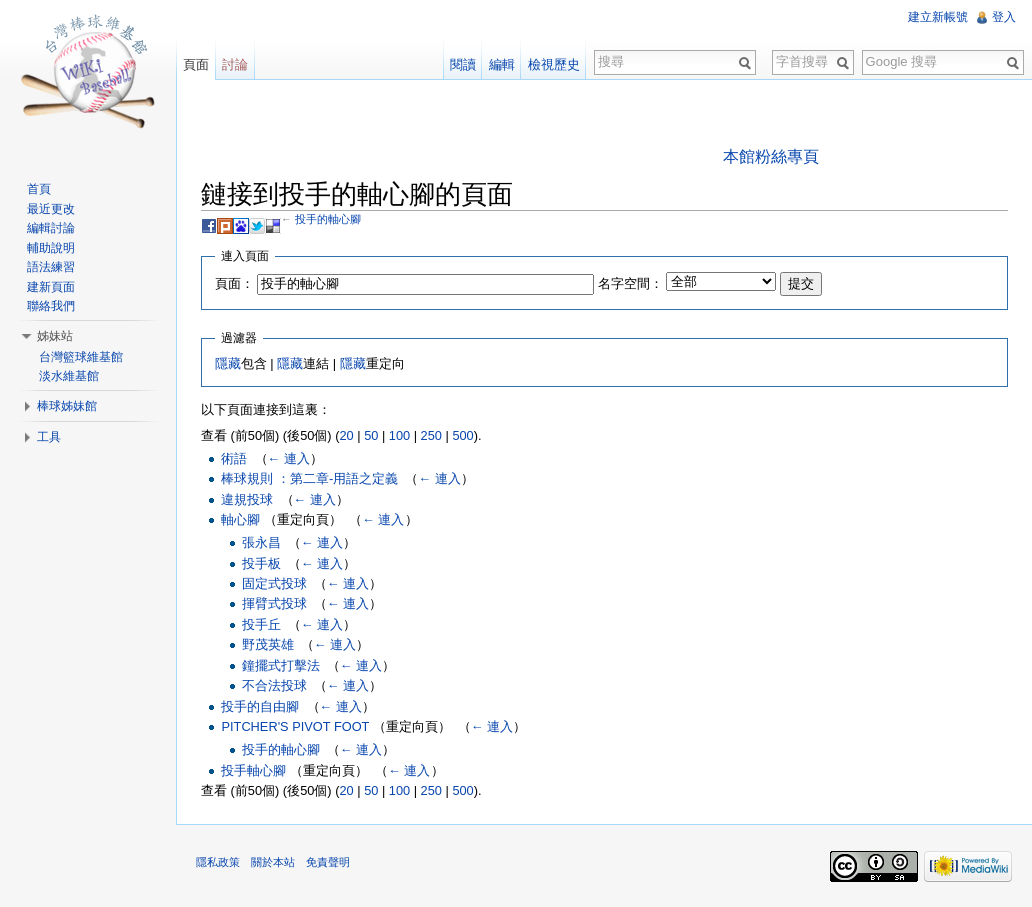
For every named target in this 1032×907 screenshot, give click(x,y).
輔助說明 (51, 248)
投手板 (261, 563)
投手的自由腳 (260, 706)
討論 (235, 64)
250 (431, 435)
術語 (234, 458)
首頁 (39, 189)
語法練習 (51, 267)
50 (371, 435)
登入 (1004, 17)
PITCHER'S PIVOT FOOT (295, 726)
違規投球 (247, 499)
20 (346, 435)
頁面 (196, 64)
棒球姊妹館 (67, 406)
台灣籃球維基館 (81, 357)
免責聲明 (328, 862)
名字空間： (630, 283)
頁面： (234, 283)
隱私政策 (218, 862)
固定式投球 (274, 583)
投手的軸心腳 (328, 219)
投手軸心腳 (253, 770)
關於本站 (273, 862)
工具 (49, 437)
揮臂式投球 (274, 603)
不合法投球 (274, 685)
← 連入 (289, 458)
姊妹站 (55, 336)
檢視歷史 (554, 64)
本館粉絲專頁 (771, 156)
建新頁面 (51, 287)
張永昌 (261, 542)
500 (462, 435)
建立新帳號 (938, 17)
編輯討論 (51, 228)
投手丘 (261, 624)
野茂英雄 (268, 644)
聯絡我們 (51, 306)
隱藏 (228, 363)
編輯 (502, 64)
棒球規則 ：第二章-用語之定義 (309, 478)
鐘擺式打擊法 (281, 665)
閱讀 (463, 64)
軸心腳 (240, 519)
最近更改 (51, 209)
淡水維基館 (69, 376)
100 (399, 435)
